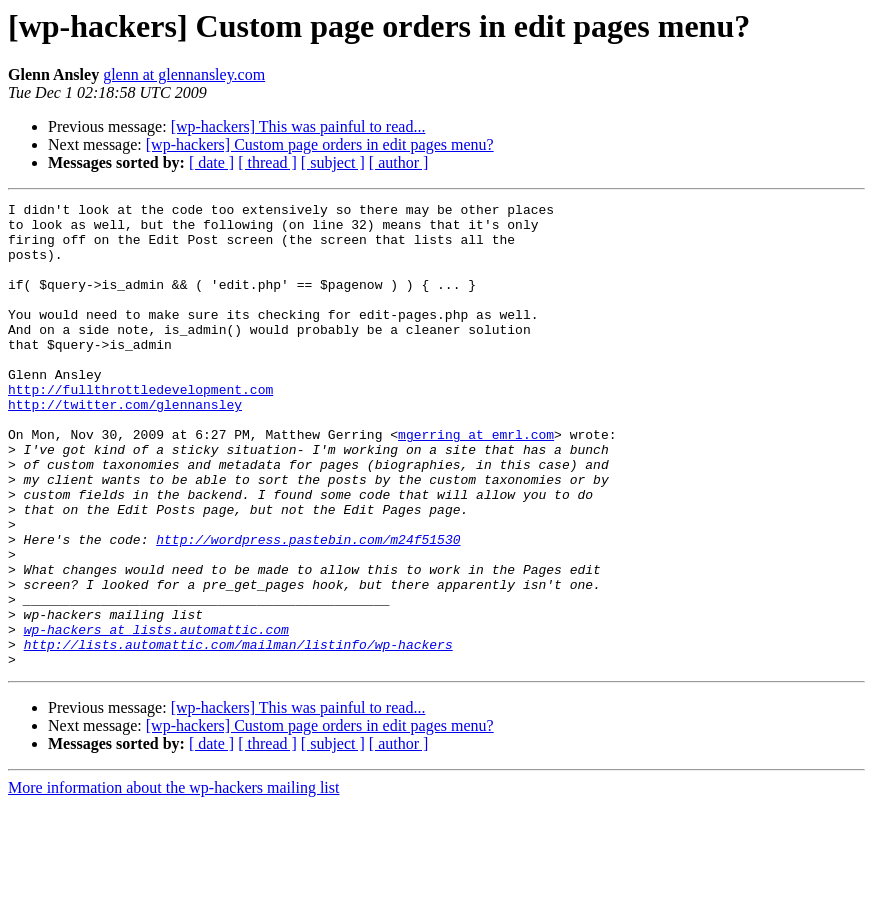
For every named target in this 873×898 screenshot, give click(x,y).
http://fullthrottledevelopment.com (140, 428)
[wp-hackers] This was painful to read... (298, 126)
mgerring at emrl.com (476, 482)
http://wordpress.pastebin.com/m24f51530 (308, 608)
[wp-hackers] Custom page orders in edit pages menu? (320, 144)
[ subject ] (333, 162)
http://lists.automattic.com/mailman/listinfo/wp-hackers (238, 734)
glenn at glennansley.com (184, 74)
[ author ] (399, 162)
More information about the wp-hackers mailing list (173, 880)
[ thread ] (267, 162)
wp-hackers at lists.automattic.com (156, 716)
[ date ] (211, 162)
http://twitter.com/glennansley (125, 446)
